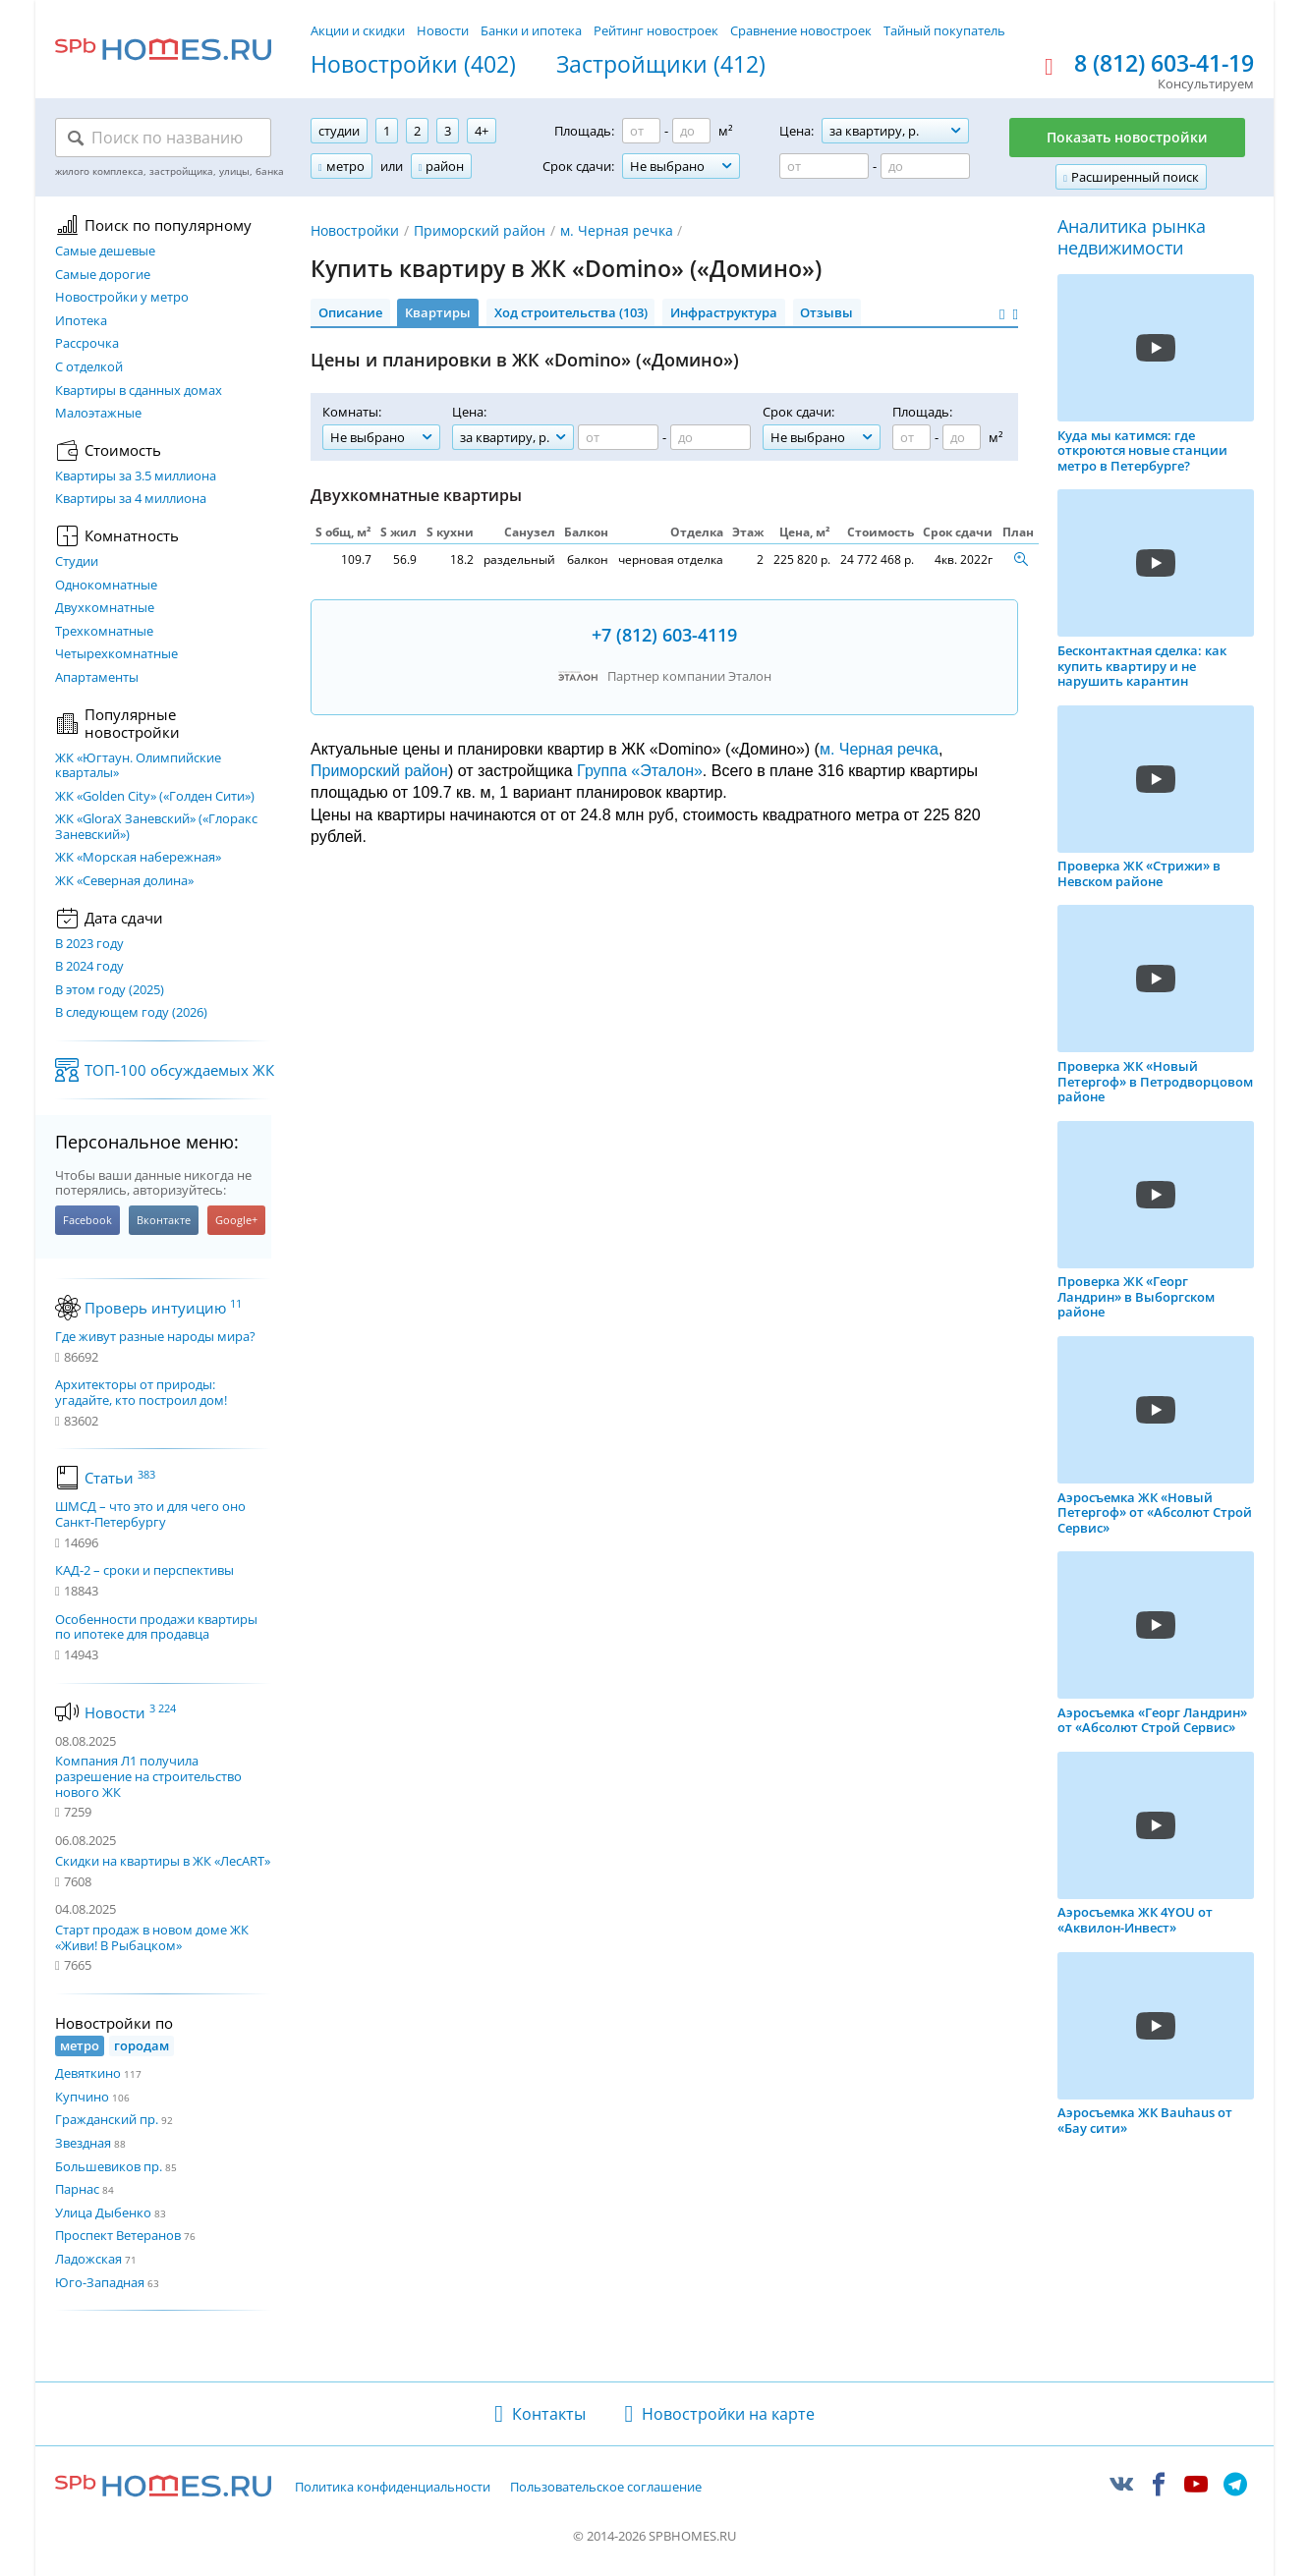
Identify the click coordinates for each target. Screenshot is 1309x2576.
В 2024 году (89, 967)
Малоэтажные (98, 413)
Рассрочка (87, 344)
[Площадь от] (641, 130)
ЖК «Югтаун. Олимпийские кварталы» (138, 766)
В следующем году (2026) (131, 1013)
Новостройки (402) (413, 65)
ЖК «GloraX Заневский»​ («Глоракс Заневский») (156, 827)
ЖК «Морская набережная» (138, 858)
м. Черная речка (616, 230)
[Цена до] (925, 166)
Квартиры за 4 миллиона (130, 499)
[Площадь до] (691, 130)
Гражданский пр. (106, 2119)
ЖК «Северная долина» (124, 881)
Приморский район (479, 230)
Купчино (82, 2096)
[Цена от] (824, 166)
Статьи (120, 1477)
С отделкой (89, 367)
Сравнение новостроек (801, 30)
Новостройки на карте (728, 2414)
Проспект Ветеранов (118, 2235)
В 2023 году (89, 944)
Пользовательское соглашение (606, 2487)
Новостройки (355, 230)
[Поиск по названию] (163, 137)
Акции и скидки (358, 30)
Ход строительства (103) (571, 312)
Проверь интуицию (163, 1307)
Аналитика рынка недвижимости (1131, 237)
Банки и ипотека (531, 30)
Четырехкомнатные (116, 654)
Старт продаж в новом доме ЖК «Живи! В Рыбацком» (152, 1937)
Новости (443, 30)
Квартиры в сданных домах (138, 391)
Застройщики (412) (661, 65)
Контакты (549, 2414)
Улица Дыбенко (103, 2212)
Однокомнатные (106, 585)
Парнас (77, 2189)
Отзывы (826, 312)
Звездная (83, 2143)
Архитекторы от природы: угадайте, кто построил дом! (141, 1392)
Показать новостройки (1127, 137)
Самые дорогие (102, 275)
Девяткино (88, 2073)
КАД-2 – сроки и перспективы (144, 1571)
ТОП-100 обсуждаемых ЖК (179, 1070)
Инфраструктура (723, 312)
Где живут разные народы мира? (155, 1337)
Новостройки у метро (122, 298)
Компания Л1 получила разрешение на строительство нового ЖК (148, 1776)
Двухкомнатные (104, 608)
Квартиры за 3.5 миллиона (135, 476)
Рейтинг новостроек (656, 30)
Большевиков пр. (108, 2166)
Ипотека (81, 321)
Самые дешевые (105, 251)
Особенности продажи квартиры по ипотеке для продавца (156, 1627)
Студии (76, 562)
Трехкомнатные (104, 632)
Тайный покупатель (944, 30)
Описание (350, 312)
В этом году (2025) (109, 990)
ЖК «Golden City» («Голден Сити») (155, 797)
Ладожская (88, 2259)
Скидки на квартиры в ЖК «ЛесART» (162, 1861)
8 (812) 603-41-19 (1164, 64)
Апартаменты (97, 678)
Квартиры (438, 312)
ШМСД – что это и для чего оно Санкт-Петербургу (150, 1514)
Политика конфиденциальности (392, 2487)
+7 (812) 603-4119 (664, 634)
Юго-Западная (99, 2282)
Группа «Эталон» (640, 770)
